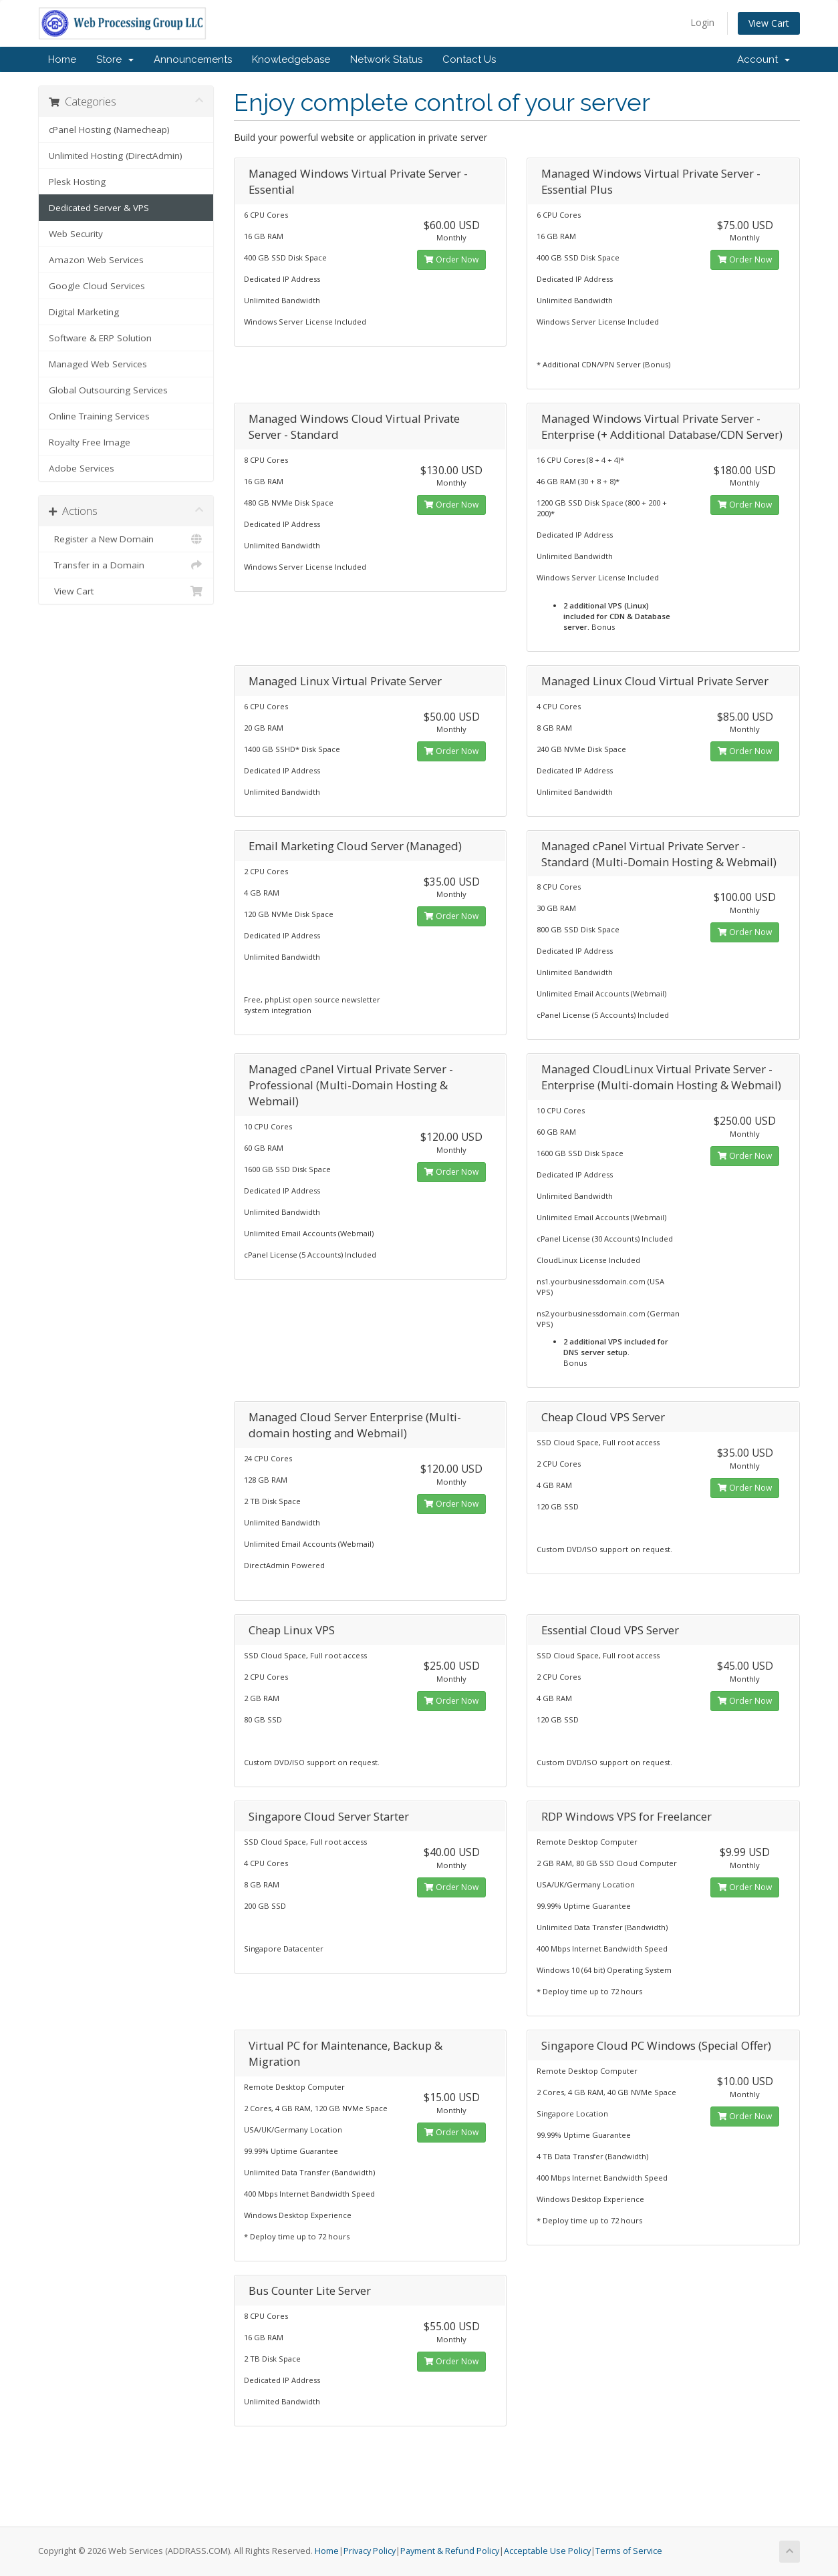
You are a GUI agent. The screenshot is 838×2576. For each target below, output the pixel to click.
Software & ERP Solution (100, 338)
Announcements (193, 59)
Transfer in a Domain (126, 565)
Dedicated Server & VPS (99, 208)
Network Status (386, 59)
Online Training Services (99, 416)
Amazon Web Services (96, 260)
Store (115, 59)
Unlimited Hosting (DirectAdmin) (115, 156)
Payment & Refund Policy (449, 2551)
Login (702, 22)
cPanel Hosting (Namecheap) (109, 130)
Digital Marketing (84, 312)
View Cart (768, 23)
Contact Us (469, 59)
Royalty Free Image (89, 442)
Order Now (451, 259)
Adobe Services (81, 468)
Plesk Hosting (77, 182)
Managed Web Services (98, 364)
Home (62, 59)
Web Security (76, 234)
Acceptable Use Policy (547, 2551)
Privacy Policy (369, 2551)
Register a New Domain (126, 539)
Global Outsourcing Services (108, 390)
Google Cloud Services (97, 286)
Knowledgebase (291, 59)
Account (763, 59)
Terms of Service (628, 2551)
